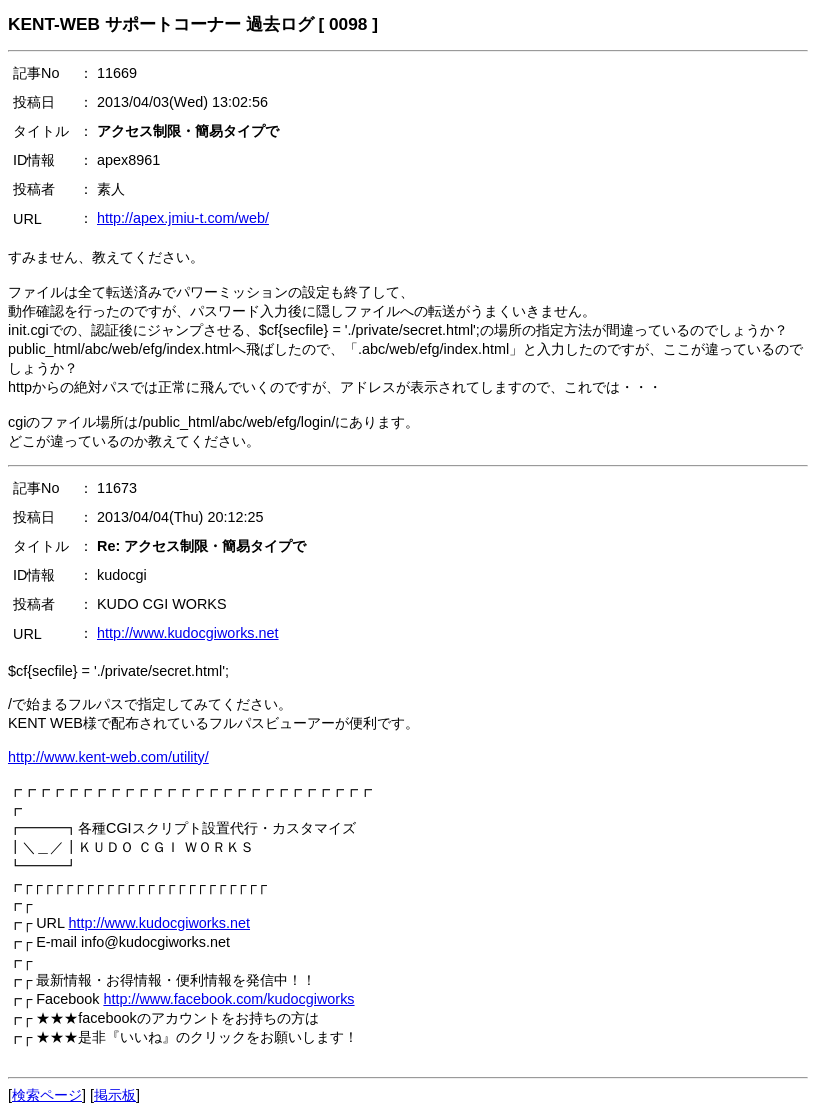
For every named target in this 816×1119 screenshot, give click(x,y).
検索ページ (47, 1095)
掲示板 (115, 1095)
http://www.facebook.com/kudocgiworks (228, 999)
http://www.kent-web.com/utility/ (108, 757)
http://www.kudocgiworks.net (188, 633)
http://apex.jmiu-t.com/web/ (183, 218)
